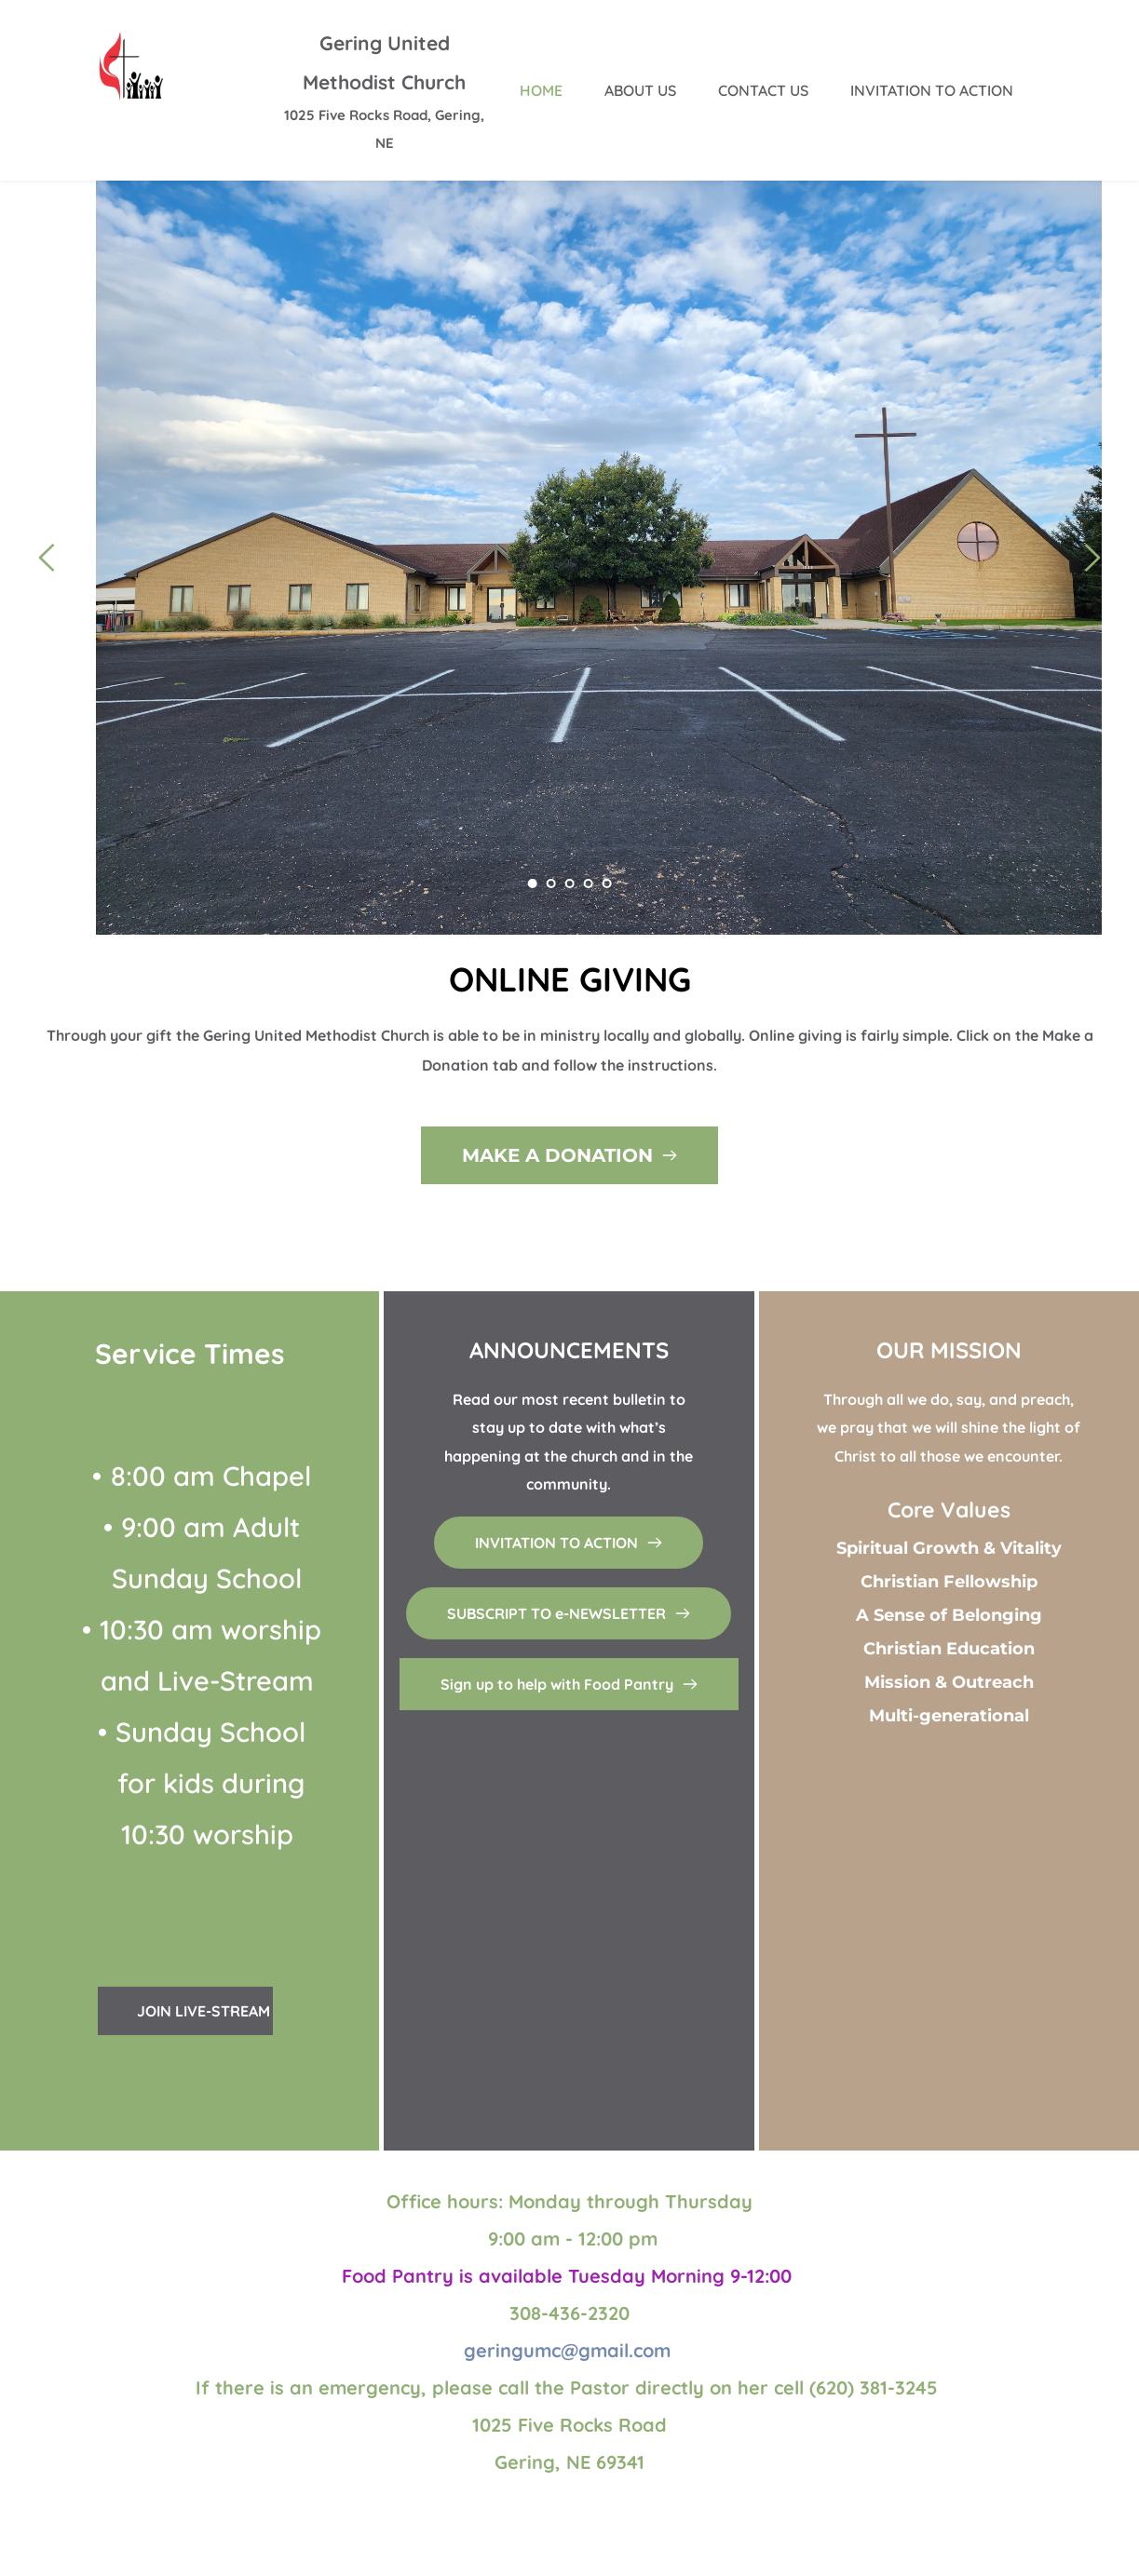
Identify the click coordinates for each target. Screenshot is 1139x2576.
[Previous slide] (47, 558)
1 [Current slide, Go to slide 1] (532, 883)
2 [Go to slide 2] (551, 883)
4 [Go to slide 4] (588, 883)
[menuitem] (541, 90)
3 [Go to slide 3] (570, 883)
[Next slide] (1091, 558)
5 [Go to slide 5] (607, 883)
